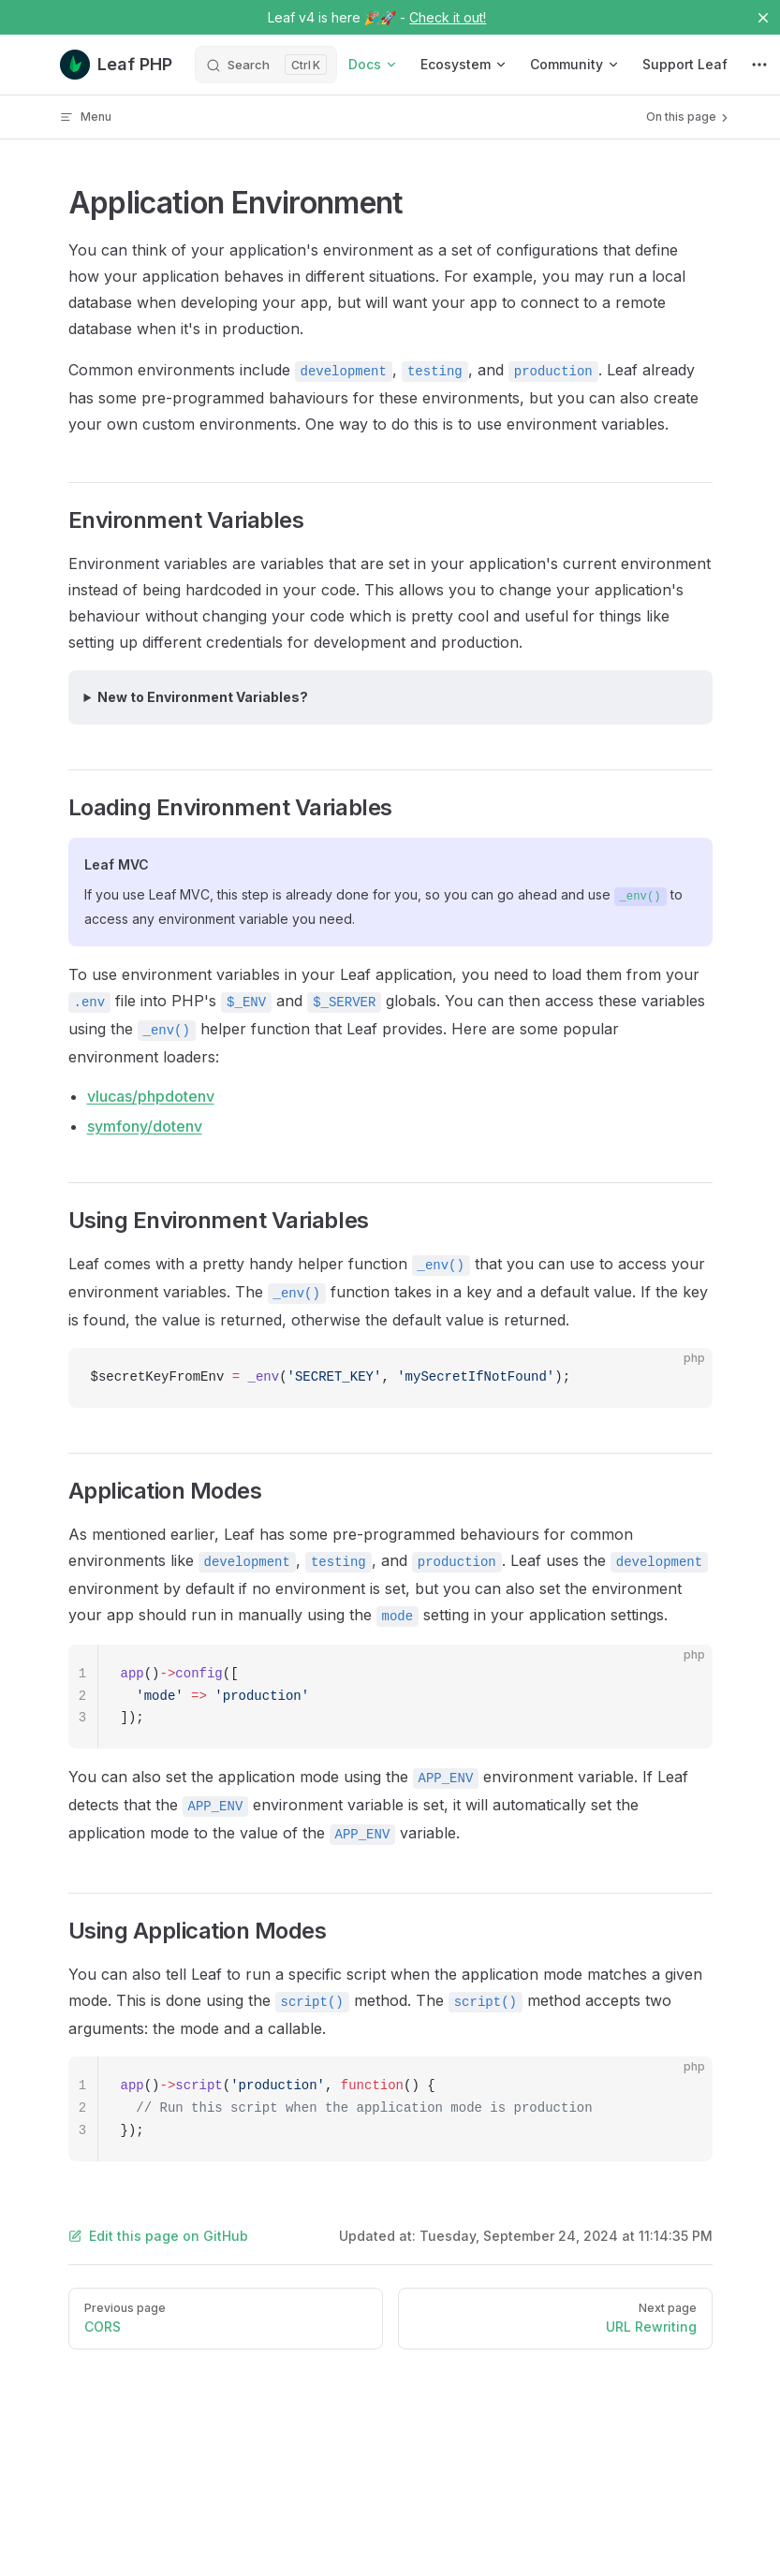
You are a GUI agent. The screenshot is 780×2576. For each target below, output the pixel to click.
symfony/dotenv (144, 1126)
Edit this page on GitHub (158, 2236)
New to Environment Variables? (202, 697)
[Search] (266, 64)
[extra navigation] (759, 65)
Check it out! (447, 17)
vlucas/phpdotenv (150, 1096)
